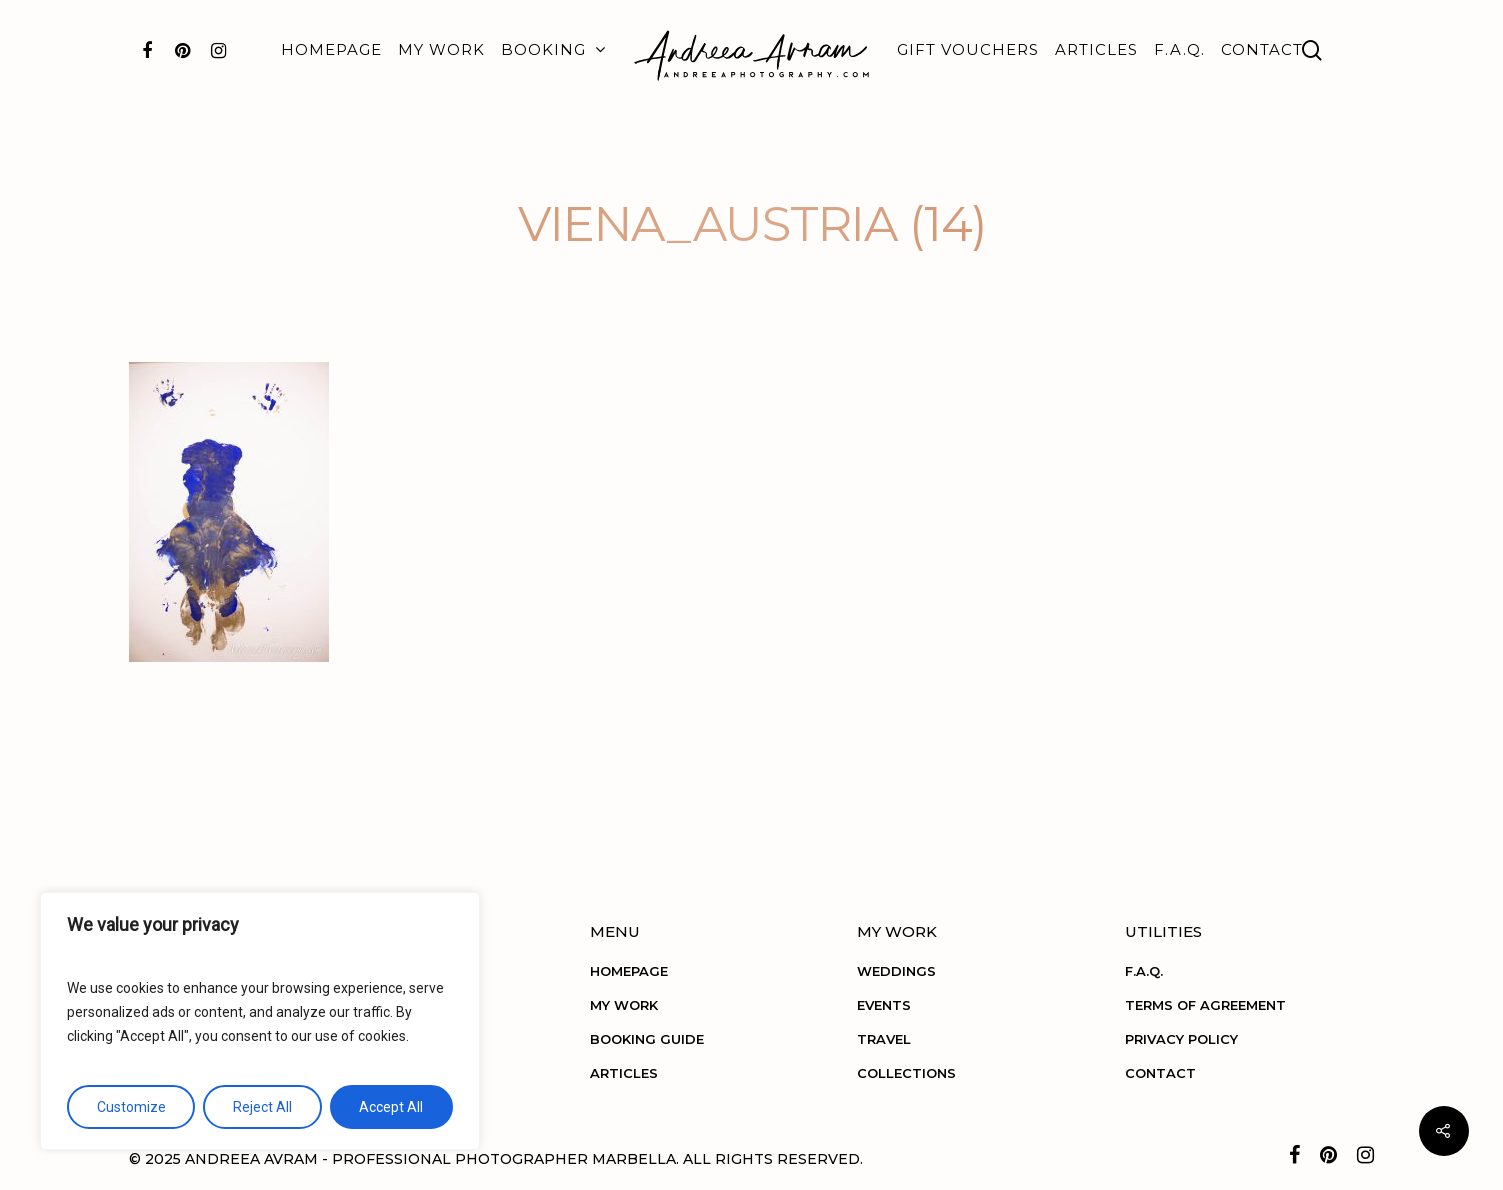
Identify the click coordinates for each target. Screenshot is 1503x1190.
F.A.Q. (1179, 49)
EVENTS (884, 1005)
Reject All (262, 1107)
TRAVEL (884, 1039)
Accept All (391, 1107)
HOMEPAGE (331, 49)
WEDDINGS (896, 971)
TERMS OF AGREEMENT (1205, 1005)
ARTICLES (1096, 49)
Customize (131, 1107)
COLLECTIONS (906, 1073)
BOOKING (552, 50)
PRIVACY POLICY (1181, 1039)
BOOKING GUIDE (647, 1039)
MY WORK (441, 49)
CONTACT (1262, 49)
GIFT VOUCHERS (968, 49)
